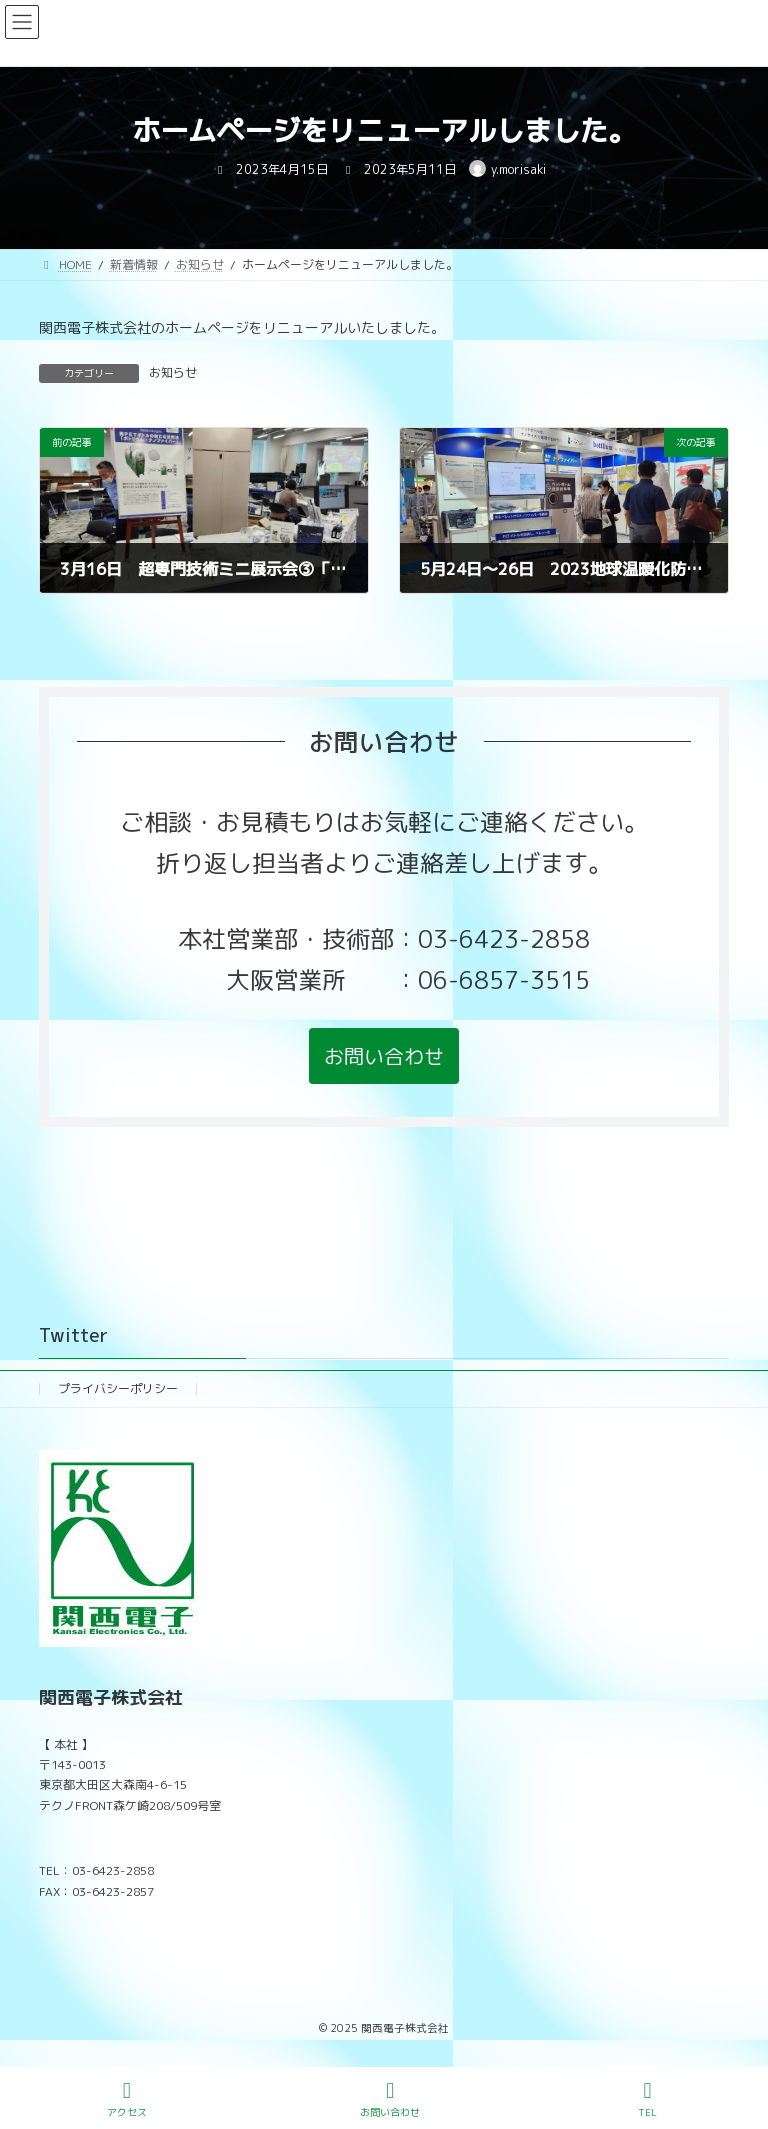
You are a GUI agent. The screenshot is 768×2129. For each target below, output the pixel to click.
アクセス (127, 2099)
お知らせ (173, 372)
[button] (384, 1056)
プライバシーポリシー (118, 1388)
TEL (648, 2099)
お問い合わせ (390, 2099)
